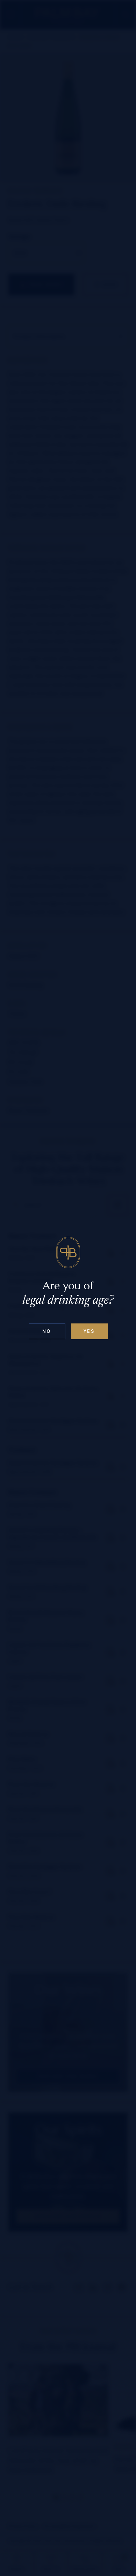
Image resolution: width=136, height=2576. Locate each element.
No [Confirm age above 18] (46, 1331)
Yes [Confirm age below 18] (89, 1331)
